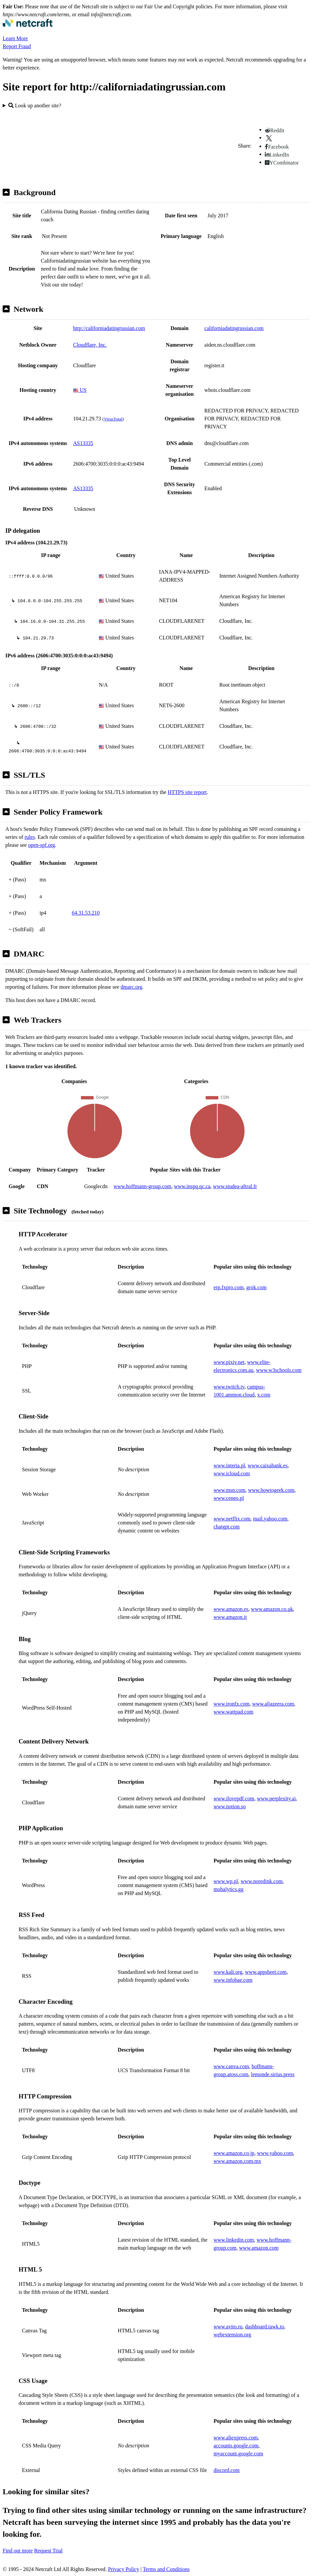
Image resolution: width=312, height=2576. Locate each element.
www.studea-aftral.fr (235, 1186)
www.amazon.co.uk (272, 1609)
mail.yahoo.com (270, 1518)
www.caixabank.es (268, 1465)
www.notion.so (230, 1806)
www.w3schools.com (279, 1370)
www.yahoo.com (275, 2153)
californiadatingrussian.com (233, 328)
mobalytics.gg (229, 1889)
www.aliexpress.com (236, 2437)
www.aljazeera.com (273, 1704)
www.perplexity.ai (276, 1798)
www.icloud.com (232, 1473)
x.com (263, 1395)
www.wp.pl (226, 1881)
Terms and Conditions (166, 2569)
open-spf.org (41, 845)
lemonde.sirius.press (273, 2074)
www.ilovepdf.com (234, 1798)
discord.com (227, 2470)
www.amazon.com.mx (237, 2161)
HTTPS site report (187, 792)
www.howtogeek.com (271, 1490)
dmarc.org (131, 987)
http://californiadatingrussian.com (109, 328)
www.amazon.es (231, 1609)
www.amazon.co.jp (234, 2153)
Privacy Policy (123, 2569)
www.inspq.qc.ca (192, 1186)
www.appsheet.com (265, 1972)
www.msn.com (230, 1490)
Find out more (18, 2550)
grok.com (256, 1287)
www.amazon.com (259, 2248)
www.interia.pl (229, 1465)
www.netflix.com (232, 1518)
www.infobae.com (233, 1980)
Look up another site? (34, 105)
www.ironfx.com (232, 1704)
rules (30, 837)
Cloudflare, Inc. (90, 345)
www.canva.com (231, 2066)
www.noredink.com (261, 1881)
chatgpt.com (227, 1526)
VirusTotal (113, 418)
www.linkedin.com (234, 2240)
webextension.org (232, 2334)
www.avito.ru (228, 2326)
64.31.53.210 (86, 913)
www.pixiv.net (229, 1362)
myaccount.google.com (238, 2453)
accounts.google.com (236, 2445)
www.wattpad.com (234, 1712)
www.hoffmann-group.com (142, 1186)
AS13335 (83, 443)
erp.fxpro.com (229, 1287)
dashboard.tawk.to (264, 2326)
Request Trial (48, 2550)
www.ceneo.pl (229, 1498)
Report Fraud (17, 46)
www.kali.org (228, 1972)
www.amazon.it (230, 1617)
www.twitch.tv (229, 1387)
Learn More (15, 38)
